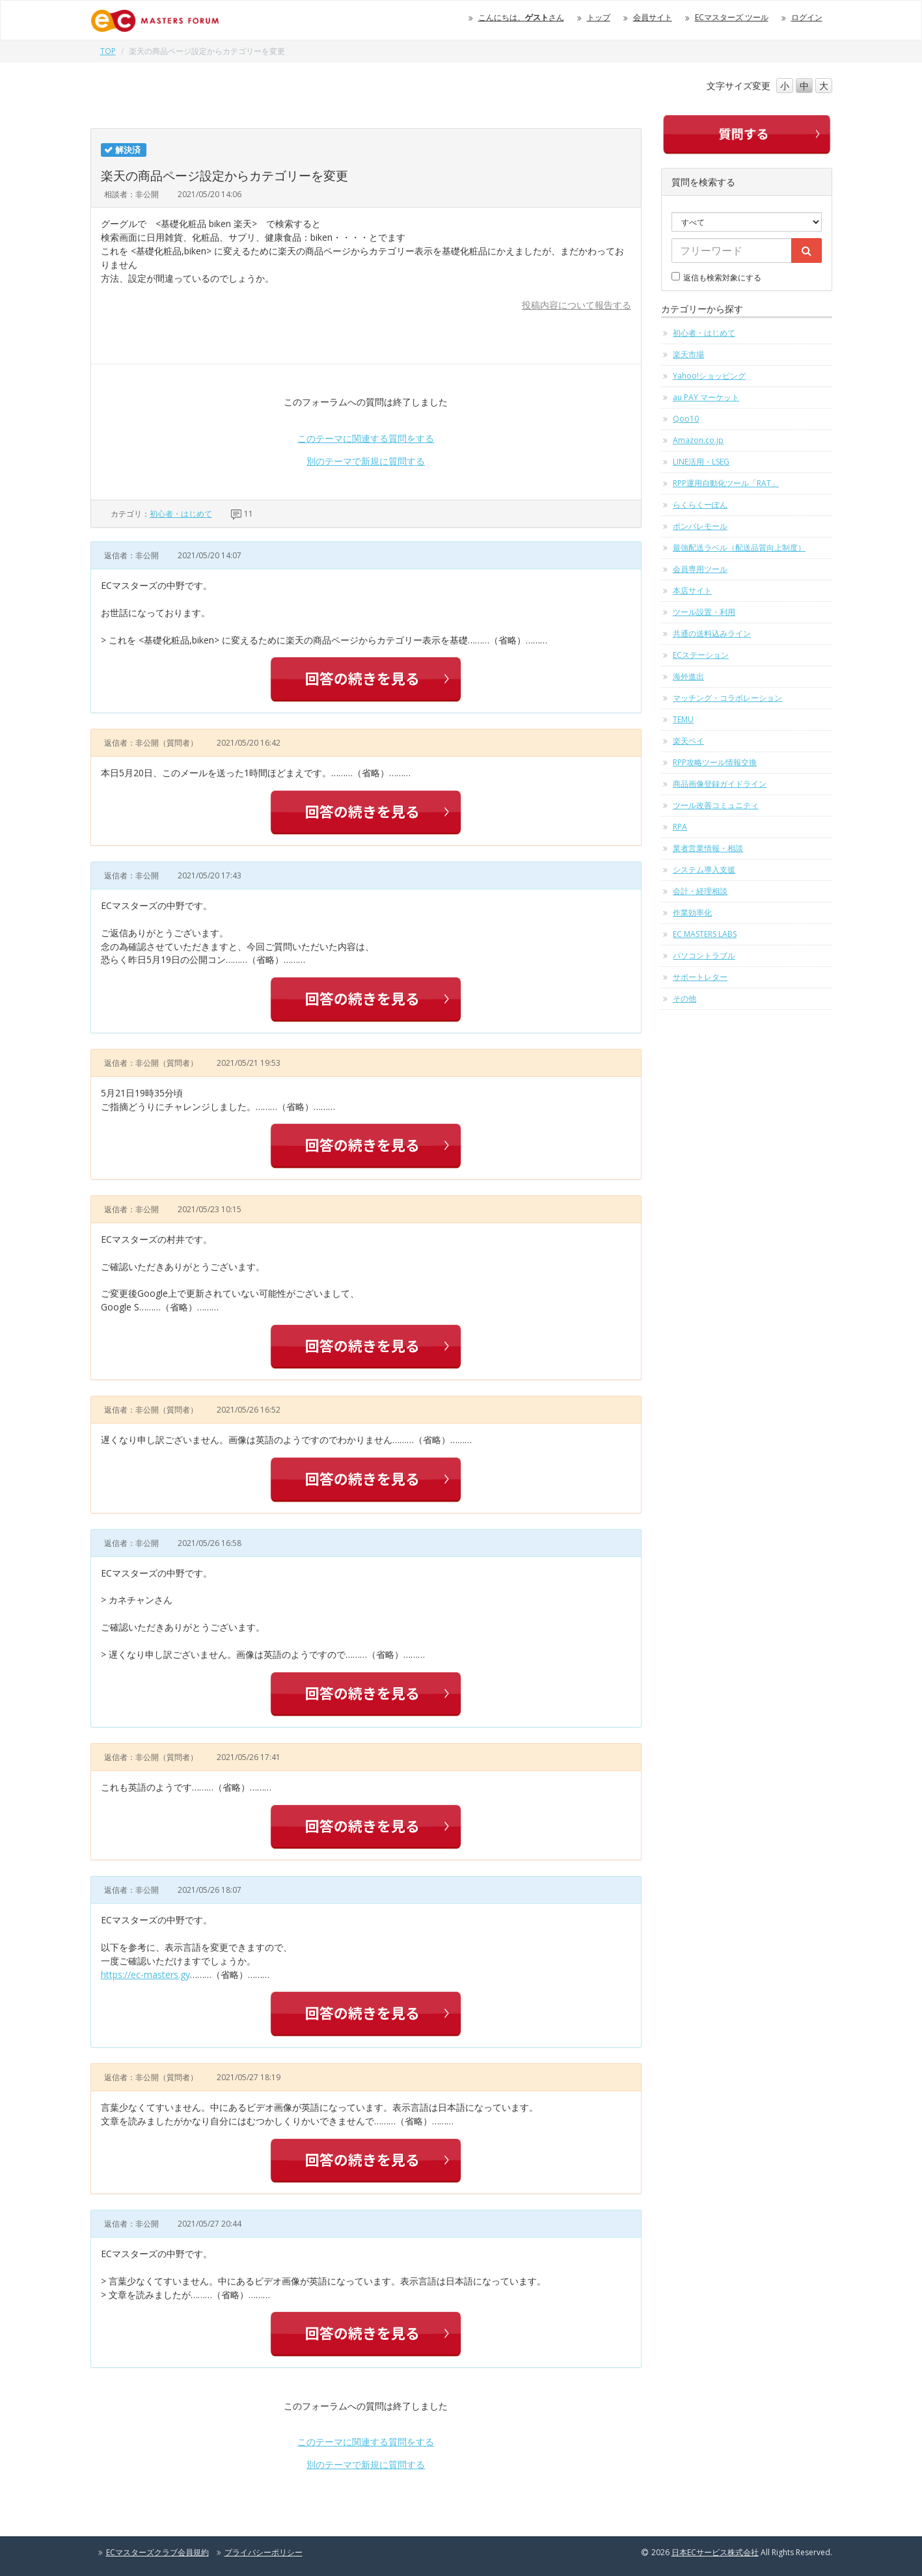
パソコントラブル (704, 955)
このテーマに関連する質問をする (365, 438)
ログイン (806, 17)
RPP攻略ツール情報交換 (715, 762)
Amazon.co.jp (698, 440)
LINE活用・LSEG (701, 461)
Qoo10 (686, 418)
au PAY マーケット (706, 397)
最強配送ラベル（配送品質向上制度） (739, 547)
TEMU (683, 719)
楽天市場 (688, 354)
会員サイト (652, 17)
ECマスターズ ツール (731, 17)
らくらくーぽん (700, 504)
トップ (598, 17)
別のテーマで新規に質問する (365, 461)
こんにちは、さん (521, 17)
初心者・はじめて (181, 513)
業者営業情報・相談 (708, 848)
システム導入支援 (704, 869)
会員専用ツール (700, 569)
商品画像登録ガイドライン (719, 783)
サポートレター (700, 977)
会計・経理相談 (700, 891)
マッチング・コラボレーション (727, 697)
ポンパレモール (700, 526)
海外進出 (688, 676)
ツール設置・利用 (704, 611)
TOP (108, 51)
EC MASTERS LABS (705, 934)
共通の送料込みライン (712, 633)
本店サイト (692, 590)
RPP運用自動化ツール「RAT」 (726, 483)
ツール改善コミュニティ (716, 805)
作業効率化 (692, 912)
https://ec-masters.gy (145, 1974)
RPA (680, 826)
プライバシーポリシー (263, 2552)
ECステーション (701, 654)
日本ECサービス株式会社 (715, 2552)
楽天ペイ (688, 740)
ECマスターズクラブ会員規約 (157, 2552)
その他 (684, 998)
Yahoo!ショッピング (709, 375)
